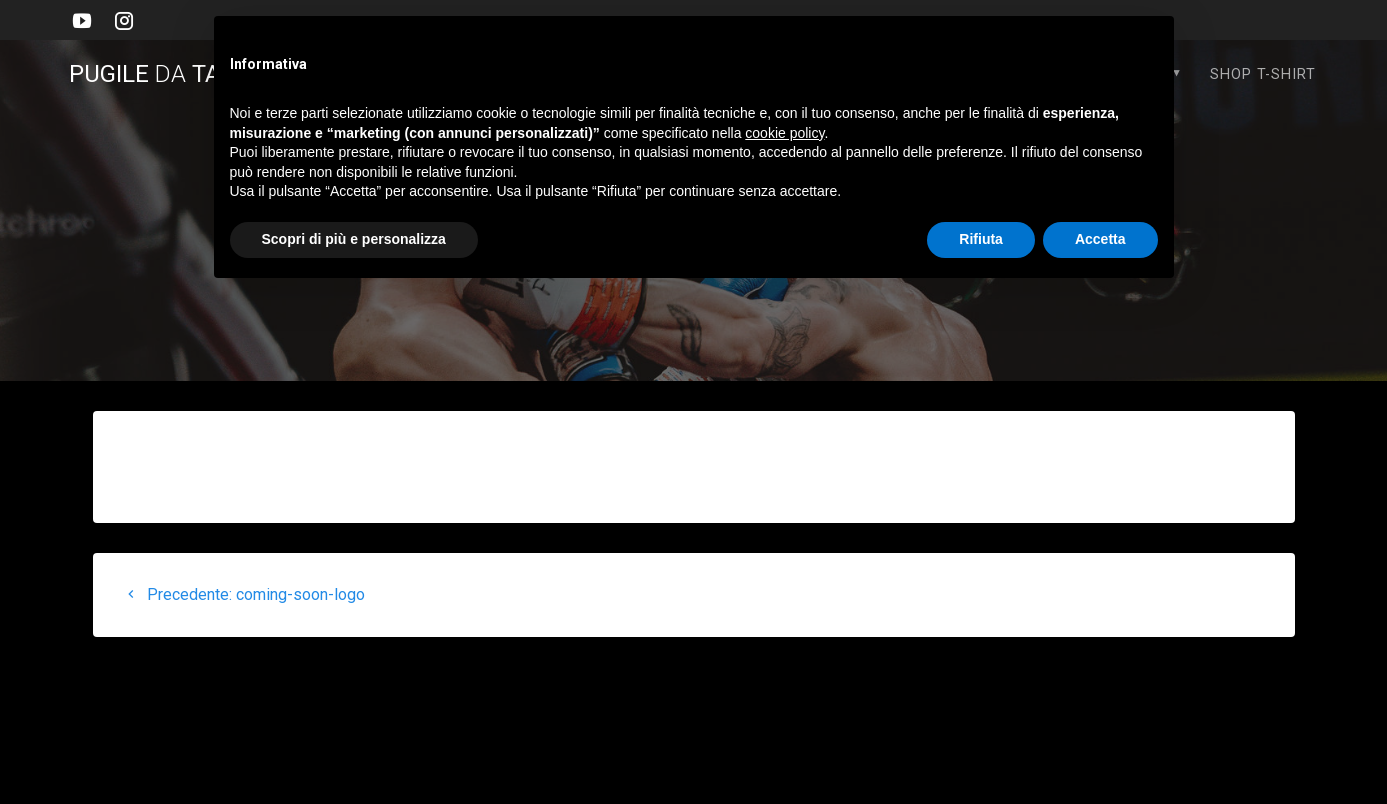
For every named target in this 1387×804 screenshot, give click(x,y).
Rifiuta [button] (981, 239)
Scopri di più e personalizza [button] (354, 239)
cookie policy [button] (784, 133)
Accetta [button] (1100, 239)
